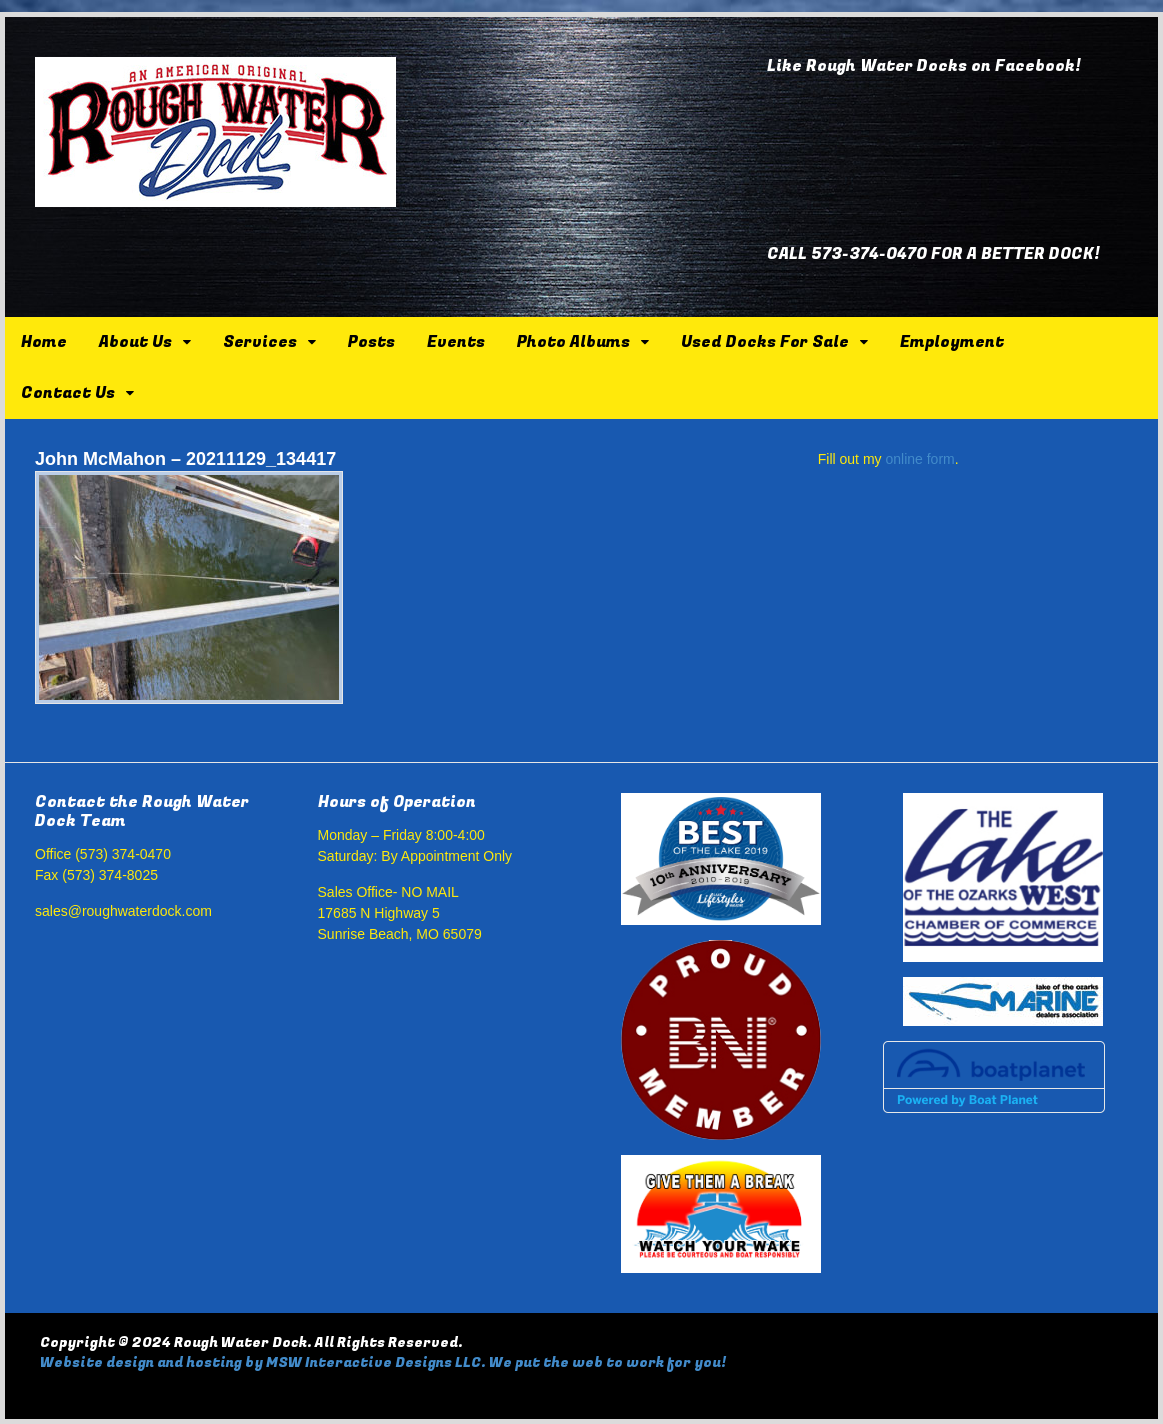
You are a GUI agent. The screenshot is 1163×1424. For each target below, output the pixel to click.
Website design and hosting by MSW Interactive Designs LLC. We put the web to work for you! (383, 1362)
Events (456, 342)
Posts (371, 342)
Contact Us (68, 393)
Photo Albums (573, 342)
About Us (135, 342)
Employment (952, 342)
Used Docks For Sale (765, 342)
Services (260, 342)
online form (919, 459)
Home (44, 342)
